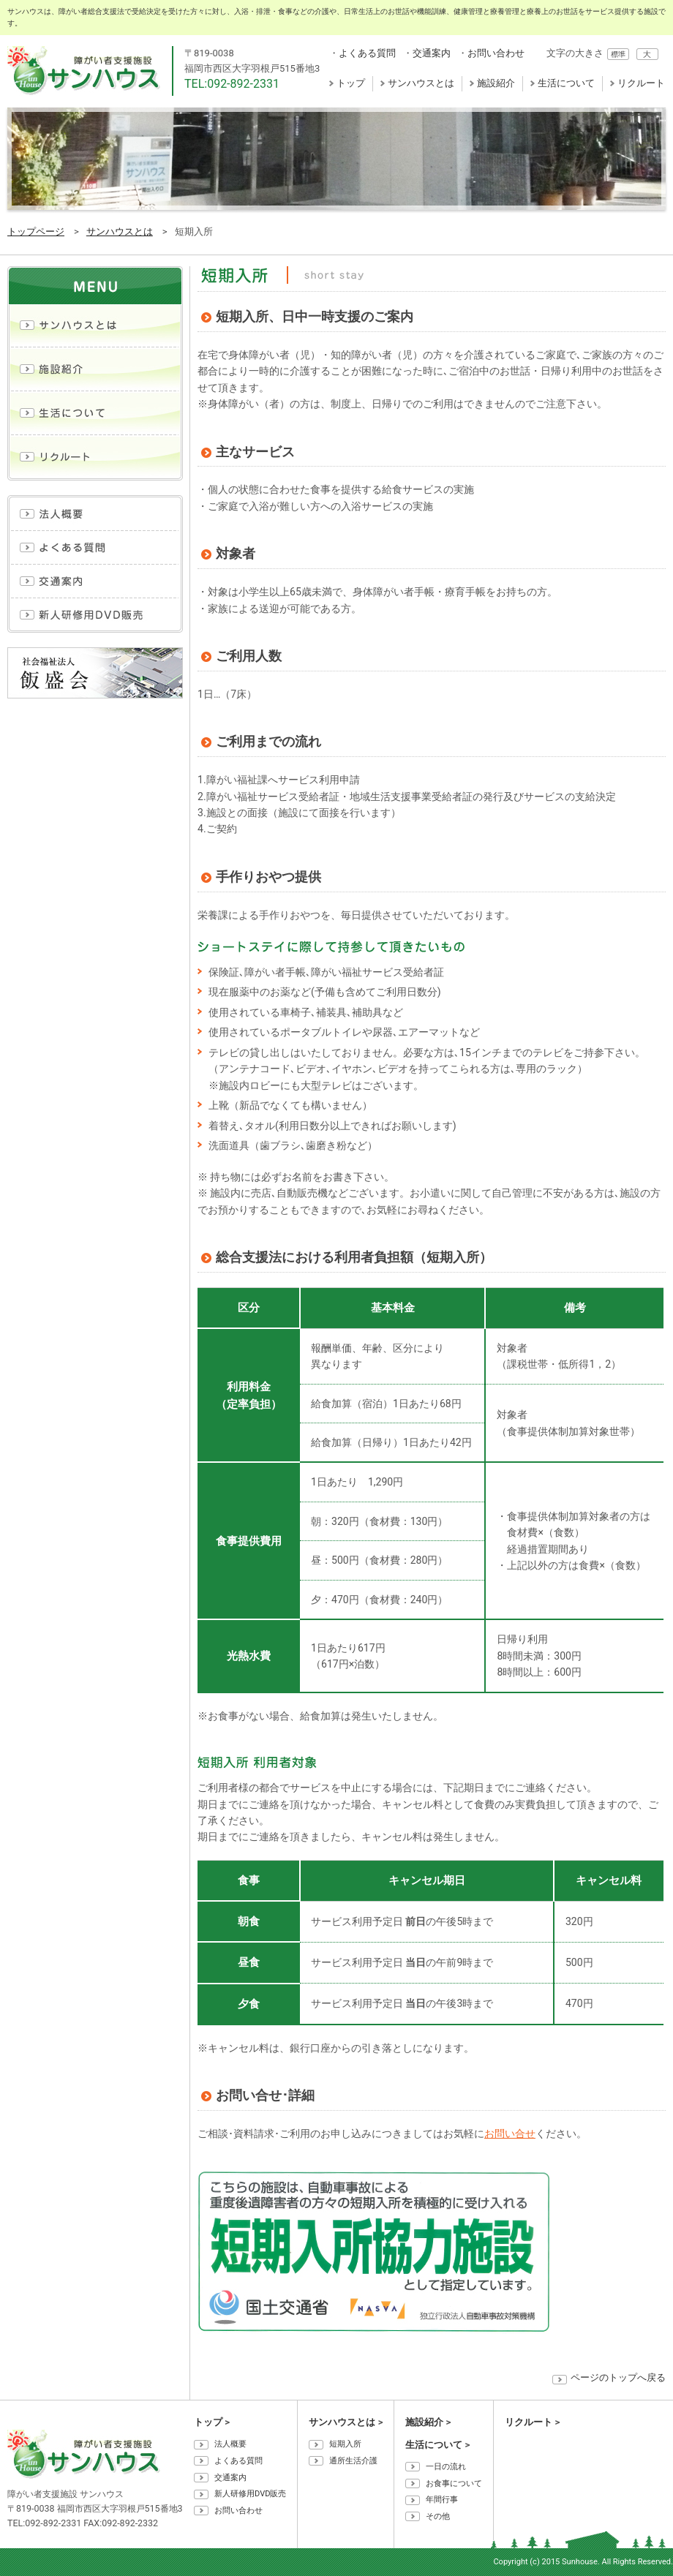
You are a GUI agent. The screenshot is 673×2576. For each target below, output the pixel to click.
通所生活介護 (353, 2461)
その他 (438, 2516)
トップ (350, 83)
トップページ (35, 231)
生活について (566, 83)
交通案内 (432, 53)
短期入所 (345, 2444)
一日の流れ (446, 2466)
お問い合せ (509, 2133)
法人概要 (230, 2444)
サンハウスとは (421, 83)
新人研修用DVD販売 (250, 2493)
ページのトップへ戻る (618, 2377)
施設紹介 (496, 83)
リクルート (641, 83)
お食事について (454, 2483)
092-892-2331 (243, 84)
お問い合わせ (496, 53)
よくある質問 (367, 53)
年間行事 (442, 2499)
